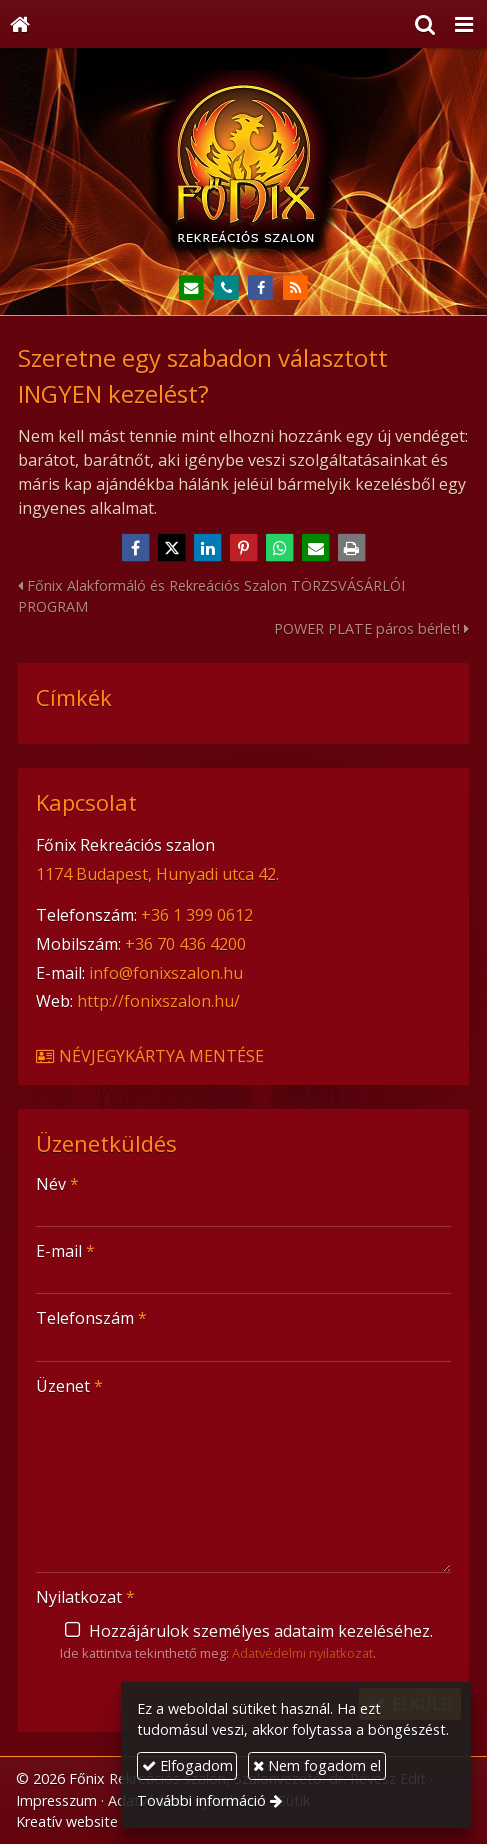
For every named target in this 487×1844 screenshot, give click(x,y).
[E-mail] (191, 288)
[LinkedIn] (208, 548)
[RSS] (295, 288)
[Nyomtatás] (352, 548)
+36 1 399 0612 (197, 915)
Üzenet (69, 1386)
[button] (464, 24)
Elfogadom (187, 1765)
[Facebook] (261, 288)
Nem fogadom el (317, 1765)
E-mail (65, 1251)
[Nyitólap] (20, 24)
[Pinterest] (244, 548)
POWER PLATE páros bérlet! (371, 628)
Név (57, 1184)
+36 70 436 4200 (185, 944)
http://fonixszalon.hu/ (158, 1001)
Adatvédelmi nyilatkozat (302, 1653)
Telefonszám (91, 1318)
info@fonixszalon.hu (166, 973)
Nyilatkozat (85, 1597)
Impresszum (56, 1800)
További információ (201, 1800)
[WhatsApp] (280, 548)
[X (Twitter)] (172, 548)
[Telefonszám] (226, 288)
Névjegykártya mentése (149, 1056)
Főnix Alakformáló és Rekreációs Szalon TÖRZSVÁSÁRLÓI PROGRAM (211, 596)
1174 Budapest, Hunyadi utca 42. (157, 874)
